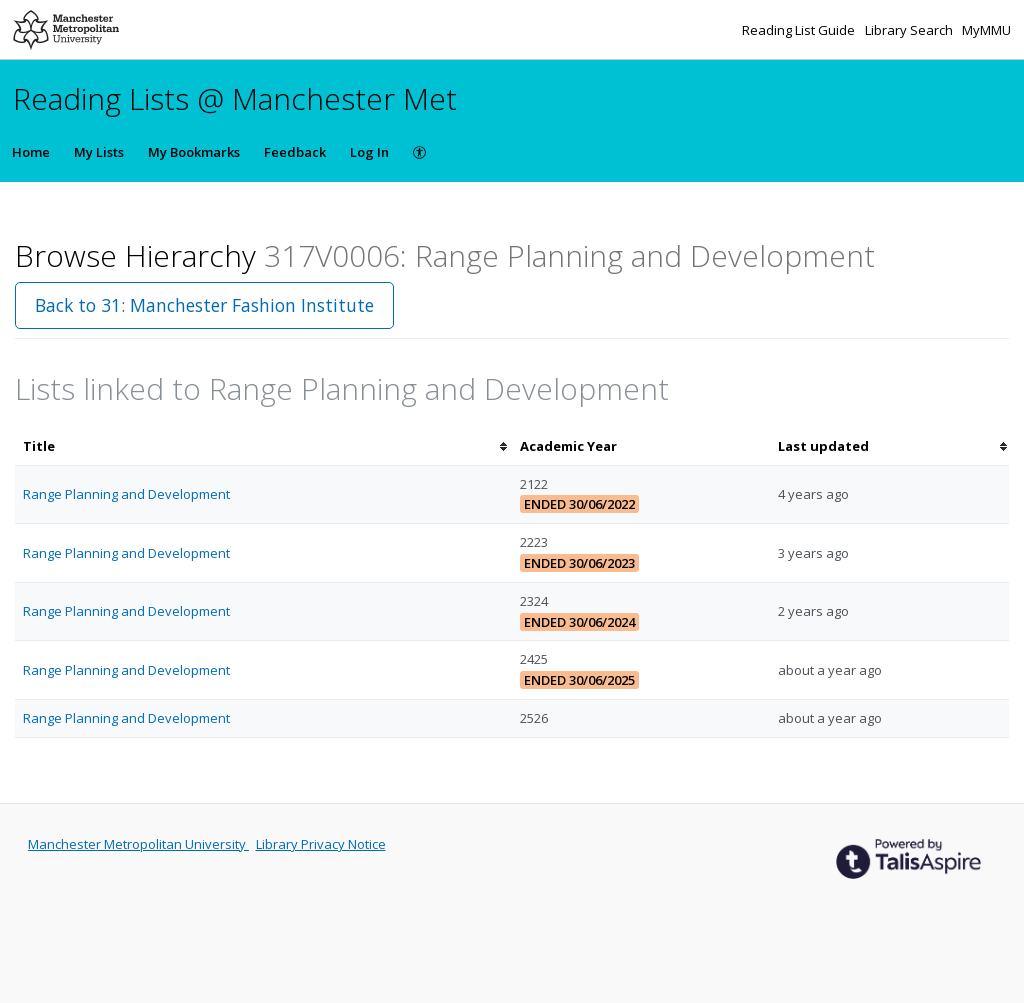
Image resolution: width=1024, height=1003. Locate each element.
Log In (369, 152)
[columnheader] (263, 446)
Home (31, 152)
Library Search (910, 30)
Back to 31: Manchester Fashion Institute (204, 305)
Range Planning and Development (126, 494)
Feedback (295, 152)
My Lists (99, 152)
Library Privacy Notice (321, 844)
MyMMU (986, 30)
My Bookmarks (194, 152)
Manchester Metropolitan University (138, 844)
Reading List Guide (800, 30)
